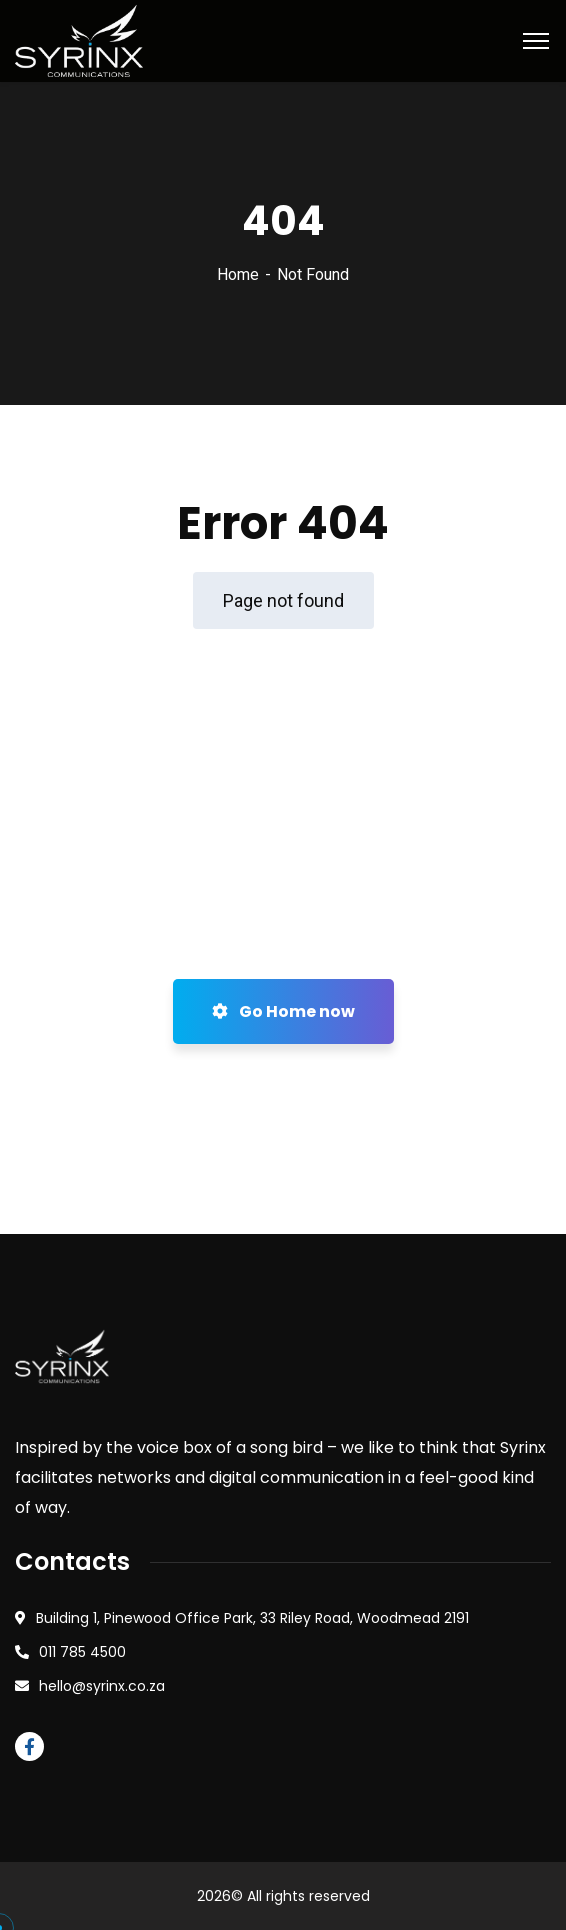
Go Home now (283, 1011)
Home (238, 274)
